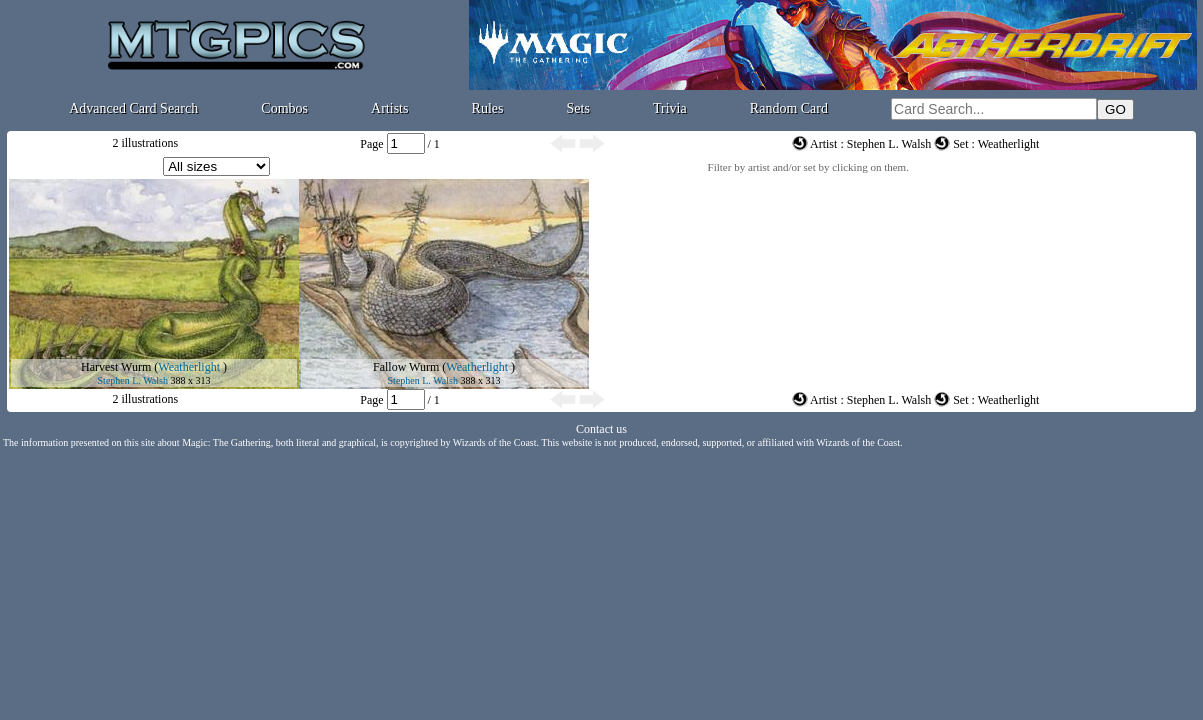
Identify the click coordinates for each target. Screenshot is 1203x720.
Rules (488, 108)
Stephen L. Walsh (133, 380)
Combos (284, 108)
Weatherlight (189, 367)
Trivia (670, 108)
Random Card (789, 108)
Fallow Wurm (406, 367)
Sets (578, 108)
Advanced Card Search (133, 108)
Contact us (601, 429)
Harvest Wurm (116, 367)
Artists (389, 108)
